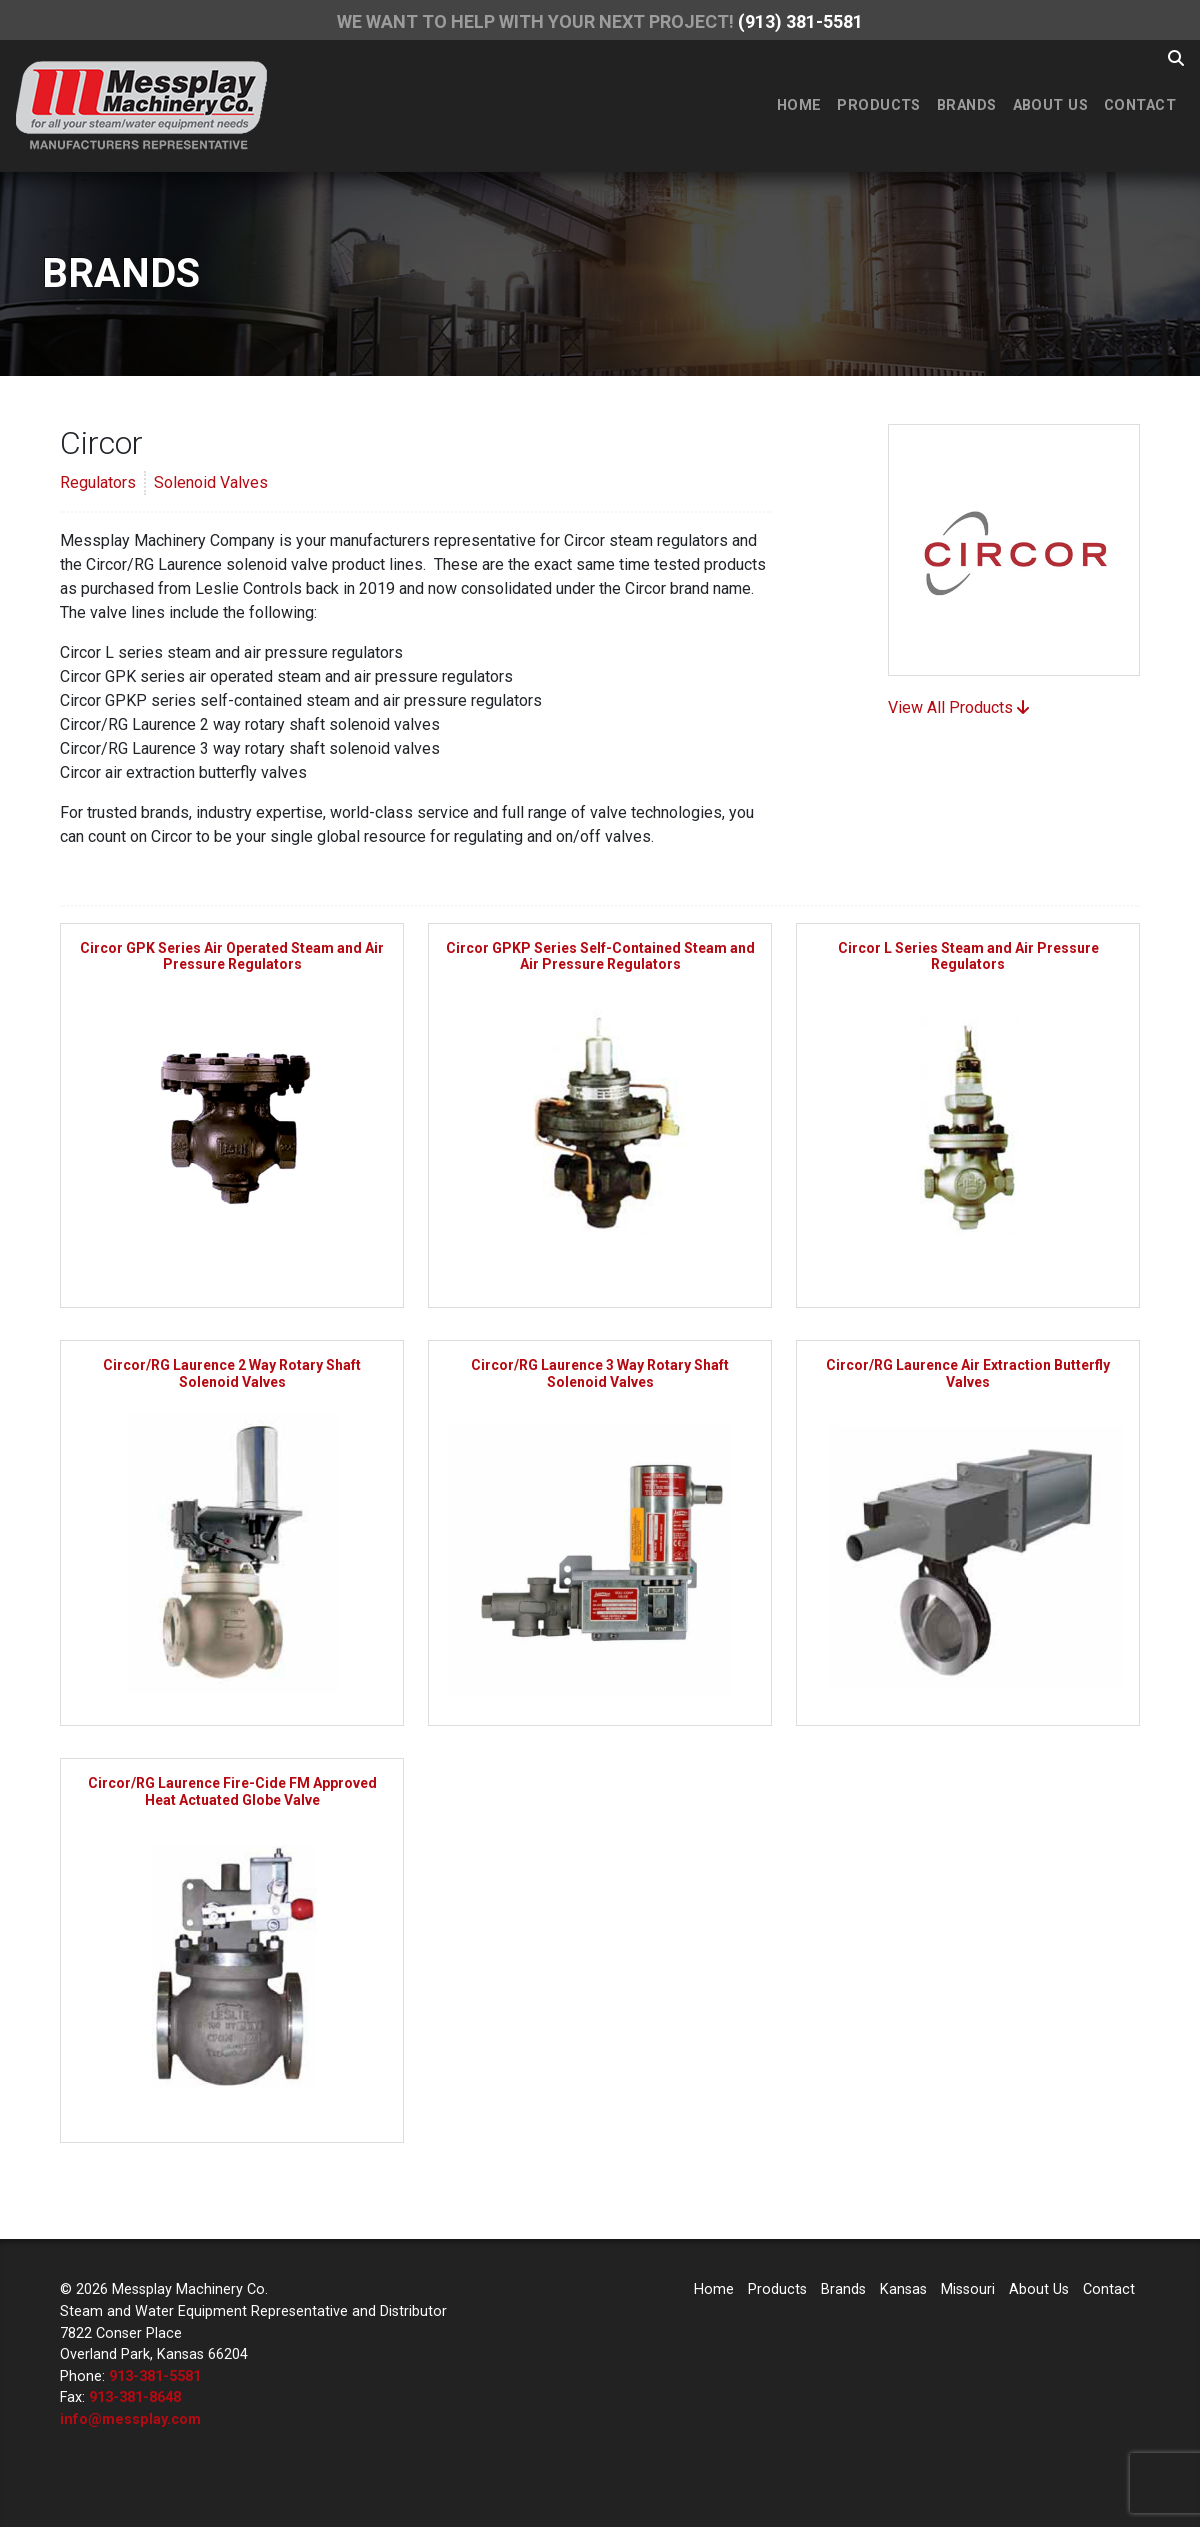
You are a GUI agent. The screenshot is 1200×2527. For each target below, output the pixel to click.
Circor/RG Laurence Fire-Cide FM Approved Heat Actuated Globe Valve (232, 1791)
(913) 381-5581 (800, 21)
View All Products (958, 707)
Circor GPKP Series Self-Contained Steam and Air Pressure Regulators (600, 956)
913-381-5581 (155, 2376)
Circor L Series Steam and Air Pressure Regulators (968, 956)
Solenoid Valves (211, 482)
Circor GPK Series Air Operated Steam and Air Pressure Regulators (232, 956)
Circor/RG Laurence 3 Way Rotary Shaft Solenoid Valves (600, 1373)
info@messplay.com (130, 2419)
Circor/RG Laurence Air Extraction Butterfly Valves (968, 1373)
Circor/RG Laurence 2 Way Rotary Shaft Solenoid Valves (232, 1373)
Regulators (98, 482)
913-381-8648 (135, 2397)
